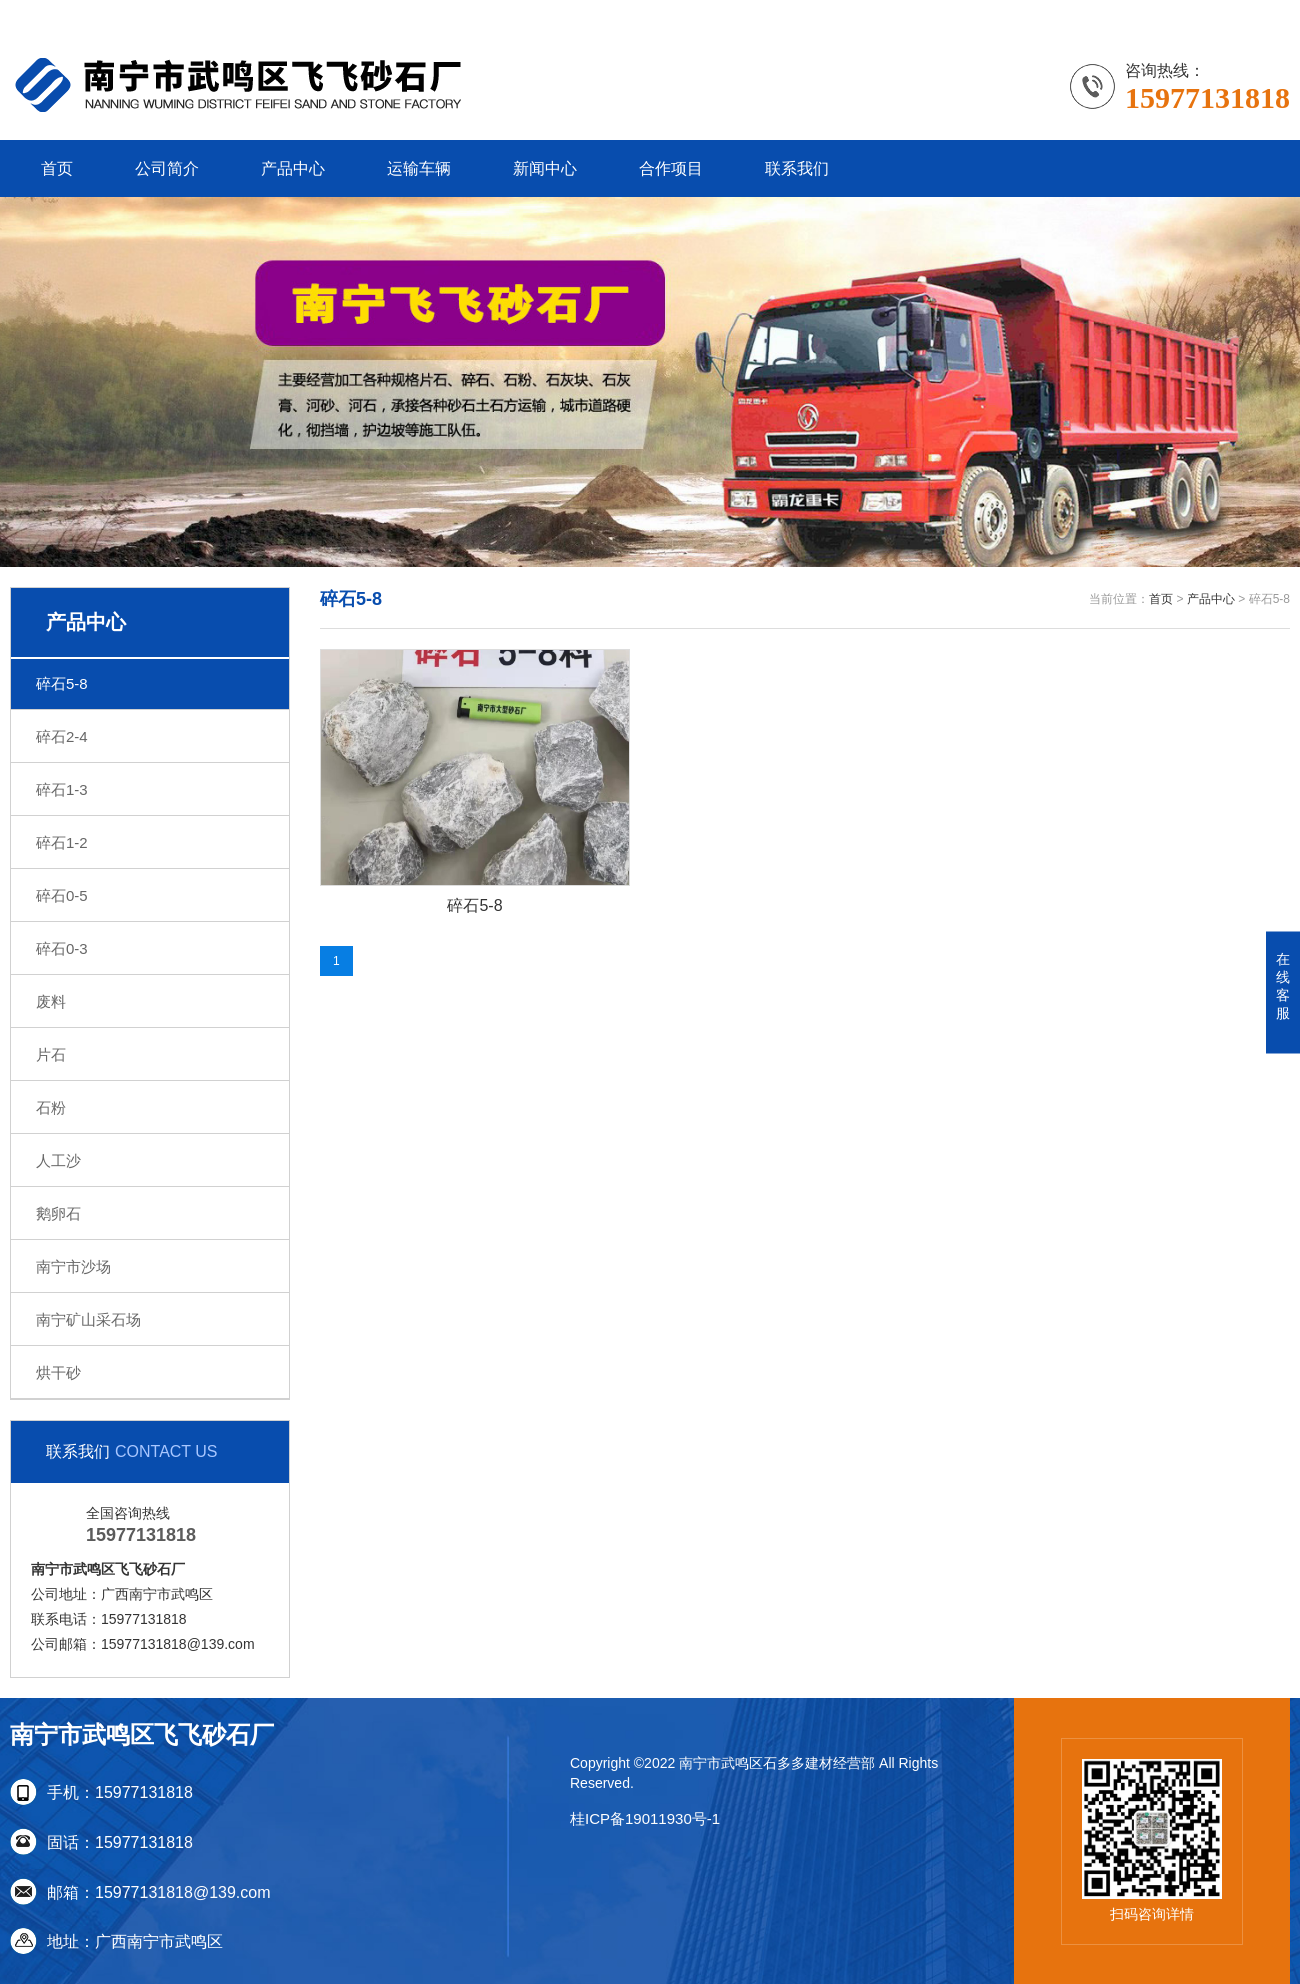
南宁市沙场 (73, 1266)
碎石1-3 (62, 789)
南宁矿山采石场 (88, 1319)
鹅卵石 (58, 1213)
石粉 (51, 1107)
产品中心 (293, 168)
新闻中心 (545, 168)
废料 (51, 1001)
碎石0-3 (62, 948)
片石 (51, 1054)
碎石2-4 (62, 736)
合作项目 (671, 168)
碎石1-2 (62, 842)
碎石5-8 (62, 683)
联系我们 (797, 168)
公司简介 (167, 168)
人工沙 (58, 1160)
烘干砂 (58, 1372)
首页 (57, 168)
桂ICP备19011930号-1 (645, 1818)
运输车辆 (419, 168)
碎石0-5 (62, 895)
